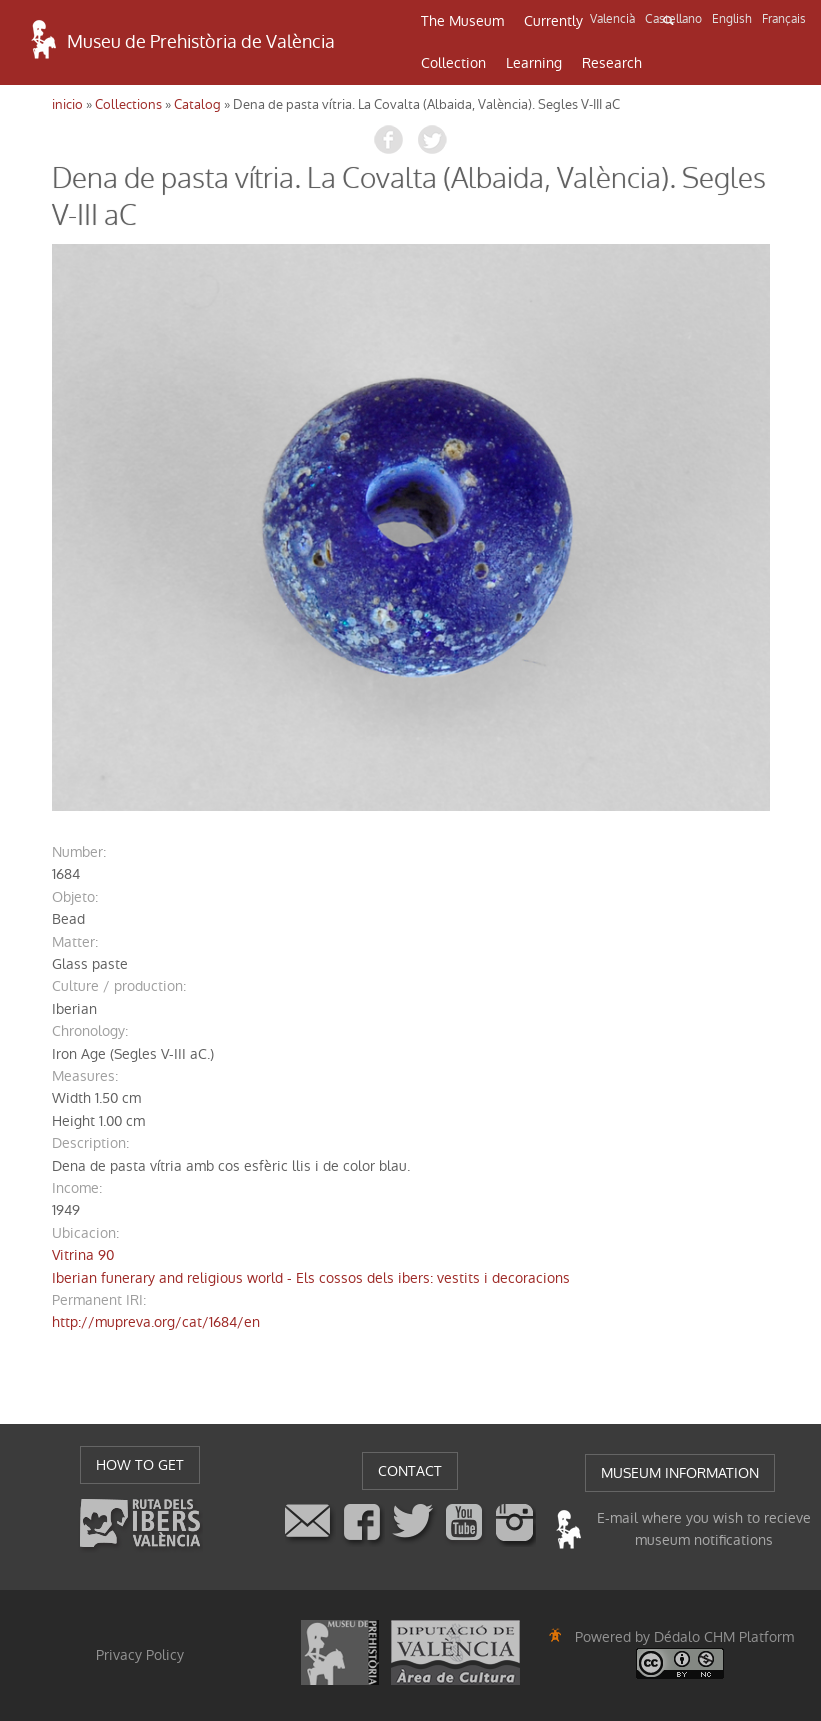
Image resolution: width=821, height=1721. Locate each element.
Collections (128, 104)
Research (612, 63)
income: (77, 1188)
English (732, 19)
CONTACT (410, 1471)
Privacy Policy (140, 1655)
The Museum (462, 21)
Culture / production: (119, 986)
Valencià (612, 19)
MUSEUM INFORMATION (680, 1473)
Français (784, 19)
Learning (534, 63)
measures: (85, 1076)
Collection (453, 63)
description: (90, 1143)
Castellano (673, 19)
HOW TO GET (140, 1465)
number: (79, 852)
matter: (75, 942)
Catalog (197, 104)
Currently (553, 21)
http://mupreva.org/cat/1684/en (156, 1322)
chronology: (90, 1031)
